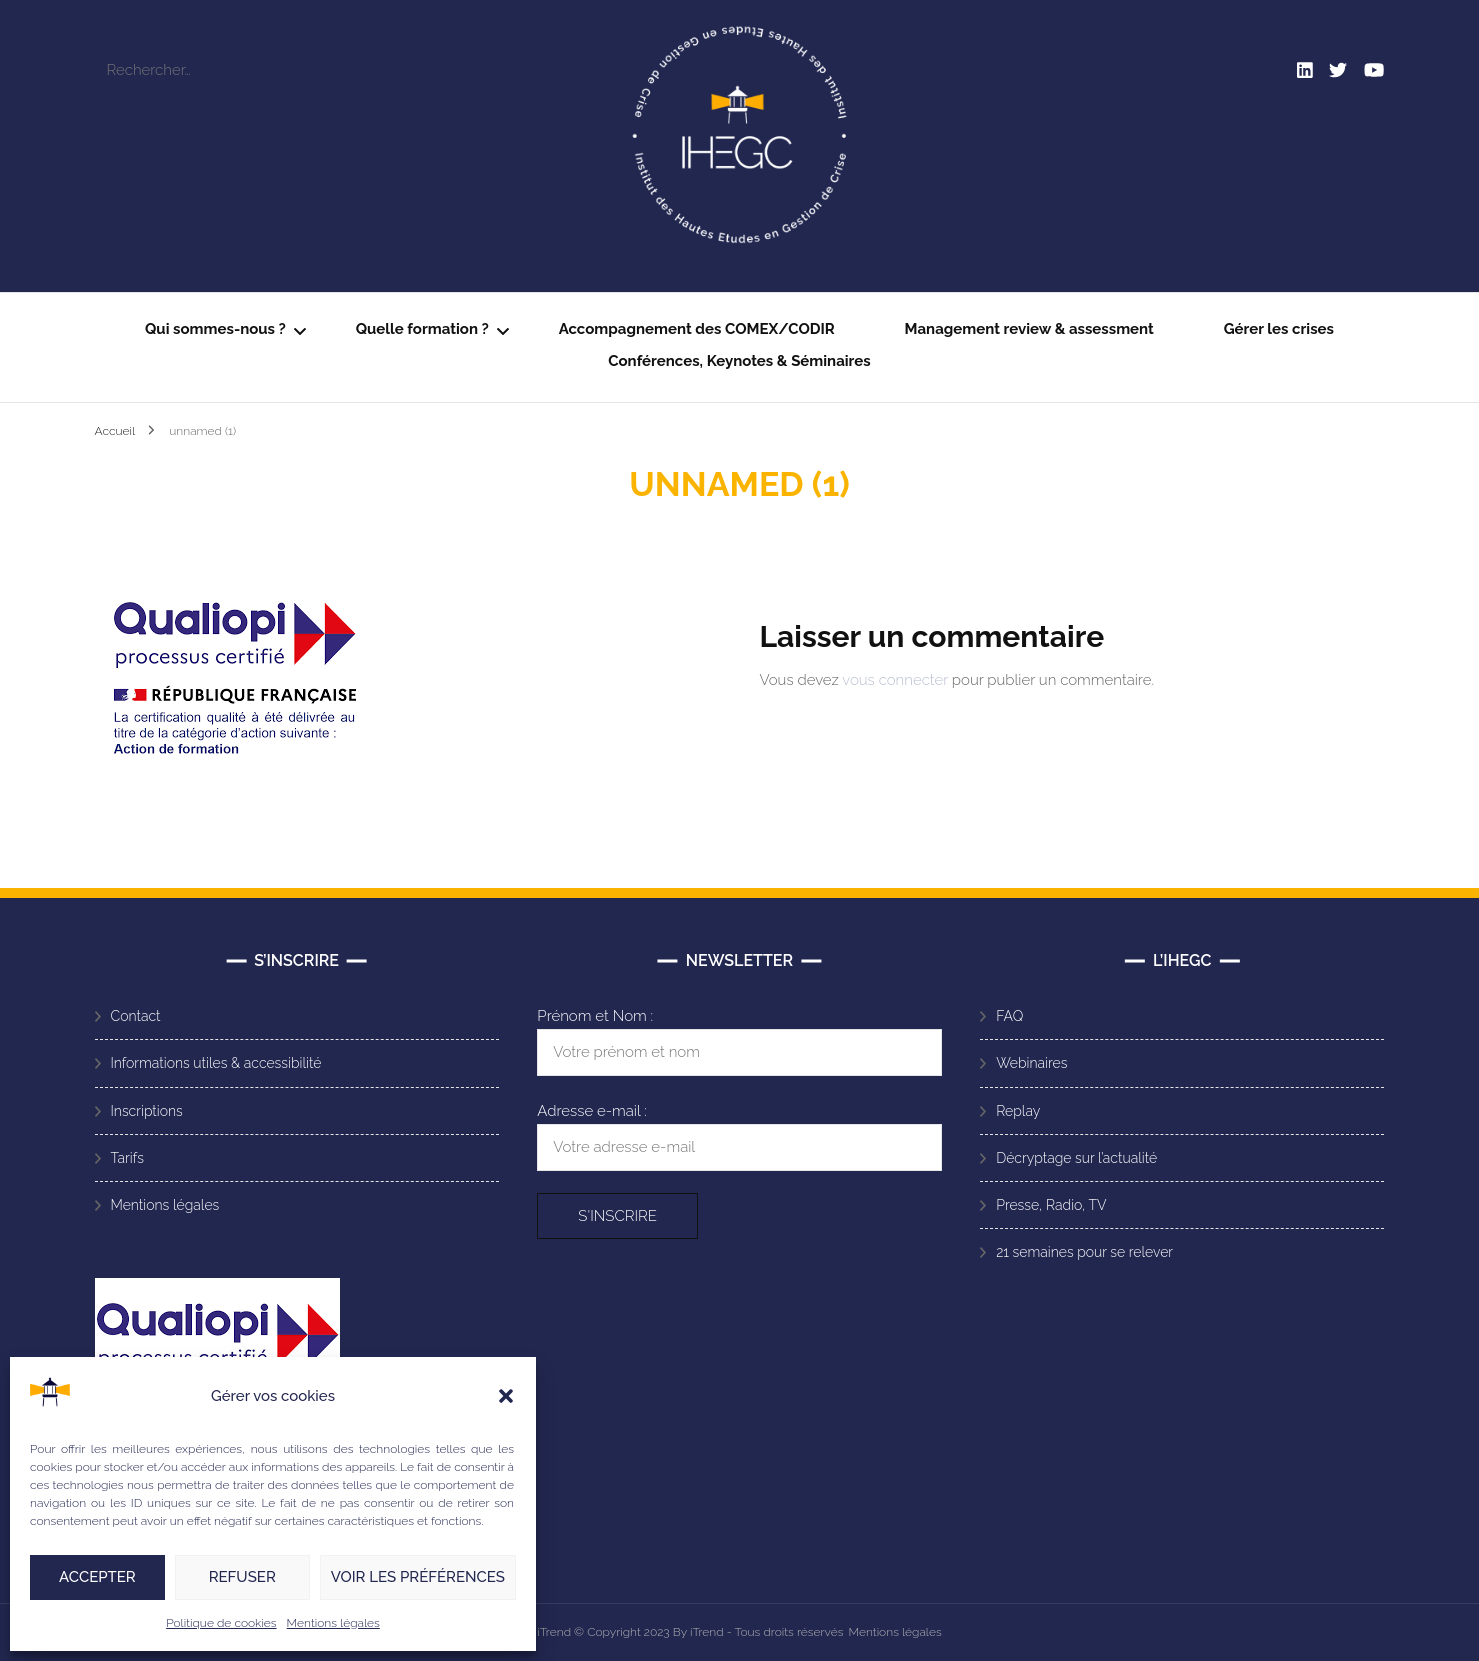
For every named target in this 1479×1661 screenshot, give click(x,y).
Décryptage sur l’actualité (1076, 1158)
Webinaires (1031, 1063)
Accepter (97, 1577)
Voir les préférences (418, 1577)
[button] (506, 1396)
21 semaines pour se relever (1084, 1252)
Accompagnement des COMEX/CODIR (697, 329)
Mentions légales (333, 1623)
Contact (136, 1016)
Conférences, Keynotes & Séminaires (739, 361)
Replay (1018, 1111)
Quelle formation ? (422, 329)
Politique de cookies (221, 1623)
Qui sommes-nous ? (215, 329)
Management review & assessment (1029, 329)
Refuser (242, 1577)
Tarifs (127, 1158)
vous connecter (895, 680)
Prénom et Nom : (595, 1016)
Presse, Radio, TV (1051, 1205)
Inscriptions (147, 1111)
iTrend (555, 1632)
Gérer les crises (1279, 329)
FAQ (1009, 1016)
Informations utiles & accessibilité (216, 1063)
